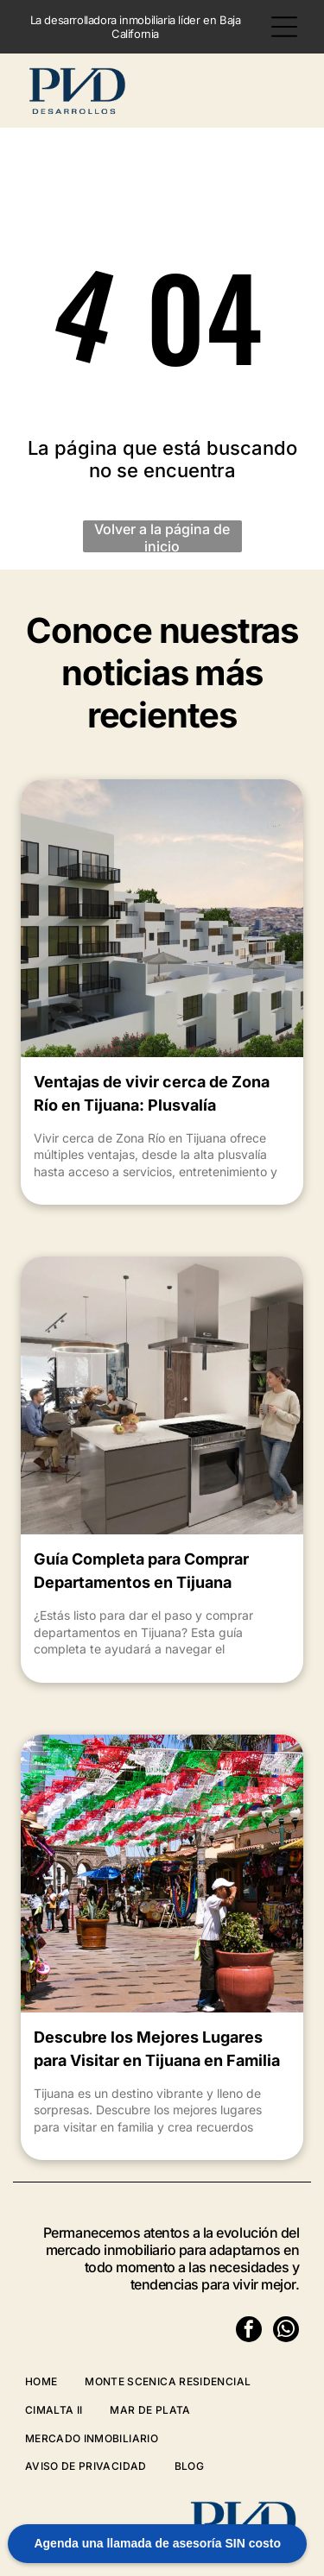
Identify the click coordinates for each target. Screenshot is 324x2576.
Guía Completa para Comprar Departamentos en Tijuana (141, 1570)
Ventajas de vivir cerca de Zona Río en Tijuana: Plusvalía (152, 1093)
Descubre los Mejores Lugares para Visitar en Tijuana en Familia (157, 2048)
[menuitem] (55, 2381)
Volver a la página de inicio (162, 536)
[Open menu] (284, 27)
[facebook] (249, 2331)
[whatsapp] (286, 2331)
